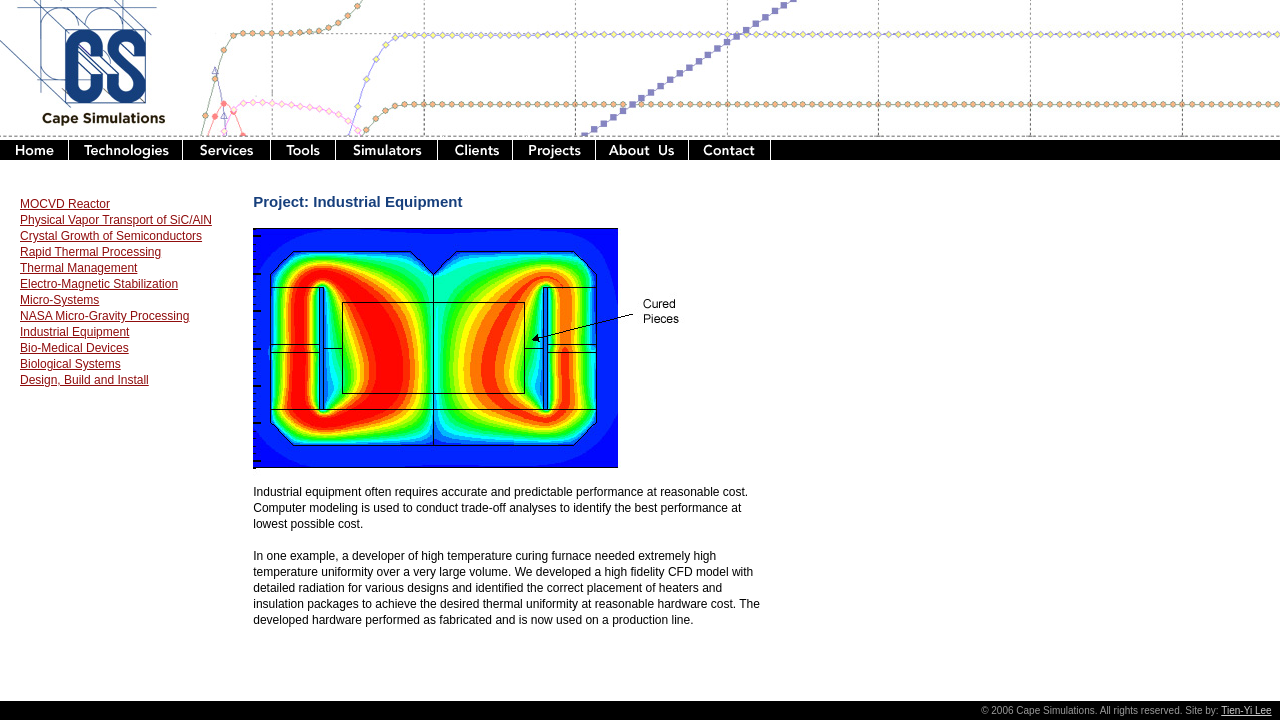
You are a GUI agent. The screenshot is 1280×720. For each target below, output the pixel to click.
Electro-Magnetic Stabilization (99, 284)
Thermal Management (78, 268)
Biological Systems (70, 364)
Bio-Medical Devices (74, 348)
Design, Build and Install (84, 380)
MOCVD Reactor (65, 204)
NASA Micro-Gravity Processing (104, 316)
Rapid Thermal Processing (90, 252)
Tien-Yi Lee (1246, 710)
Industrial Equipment (74, 332)
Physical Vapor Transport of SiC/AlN (116, 220)
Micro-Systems (59, 300)
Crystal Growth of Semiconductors (111, 236)
